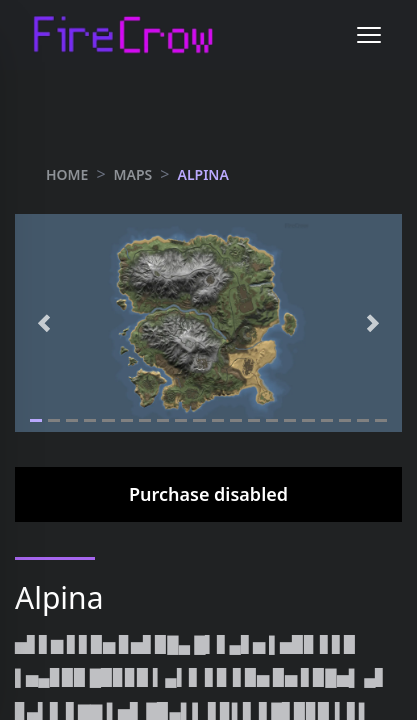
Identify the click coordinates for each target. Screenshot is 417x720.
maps (133, 174)
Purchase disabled (208, 494)
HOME (67, 174)
